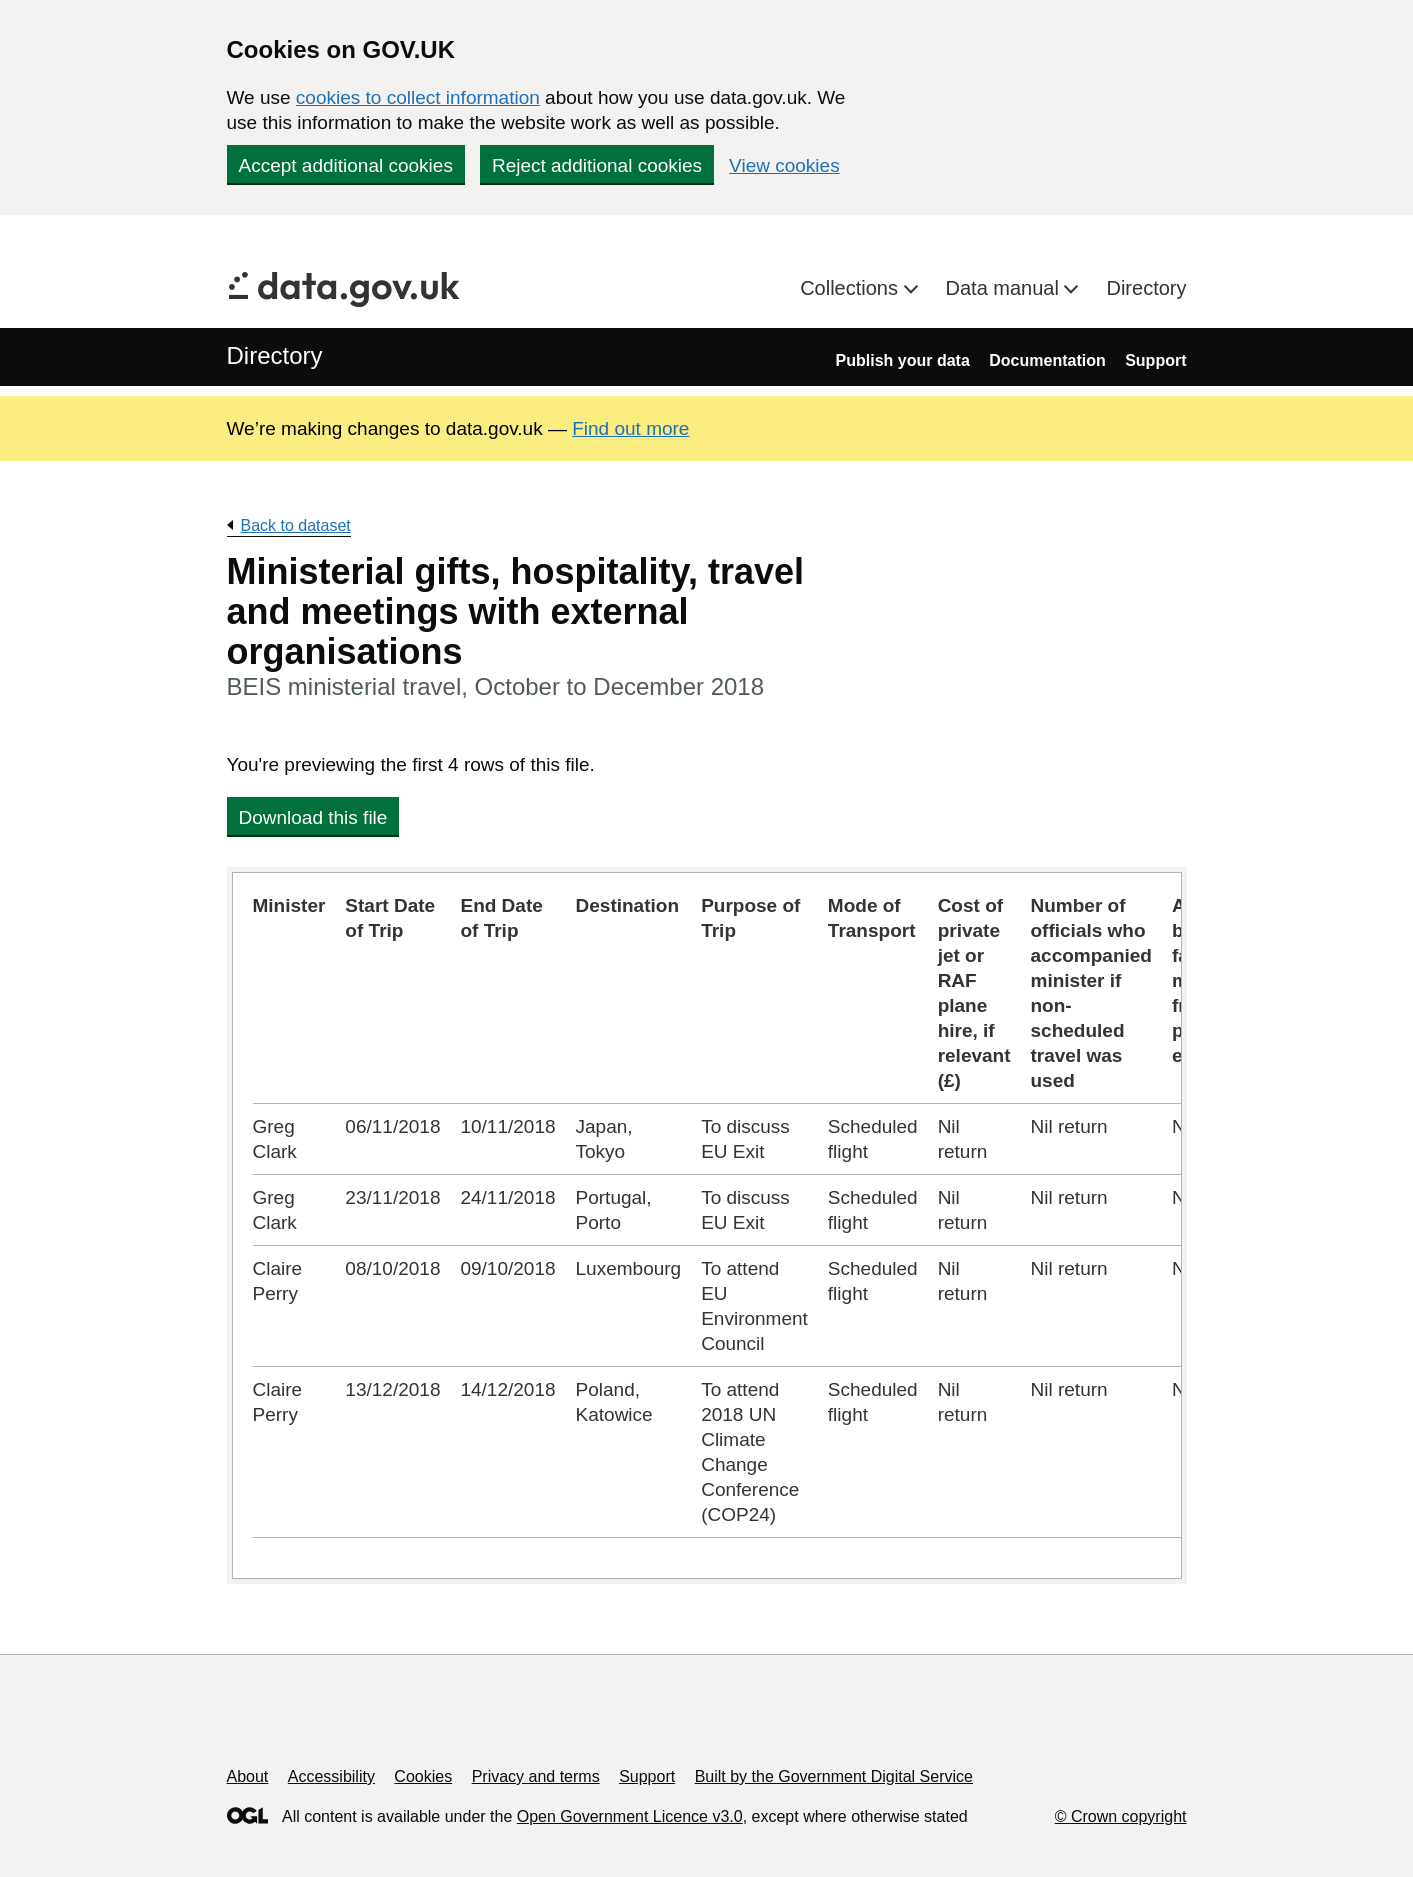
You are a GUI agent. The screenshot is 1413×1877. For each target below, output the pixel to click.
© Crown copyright (1121, 1816)
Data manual (1005, 288)
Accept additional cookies (346, 165)
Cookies (423, 1776)
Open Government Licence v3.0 (630, 1816)
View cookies (784, 165)
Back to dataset (296, 525)
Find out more (630, 428)
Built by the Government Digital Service (834, 1776)
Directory (1146, 288)
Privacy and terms (536, 1776)
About (248, 1776)
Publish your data (903, 360)
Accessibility (331, 1776)
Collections (851, 288)
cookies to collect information (418, 97)
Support (1155, 360)
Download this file (313, 817)
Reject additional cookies (597, 165)
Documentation (1047, 360)
